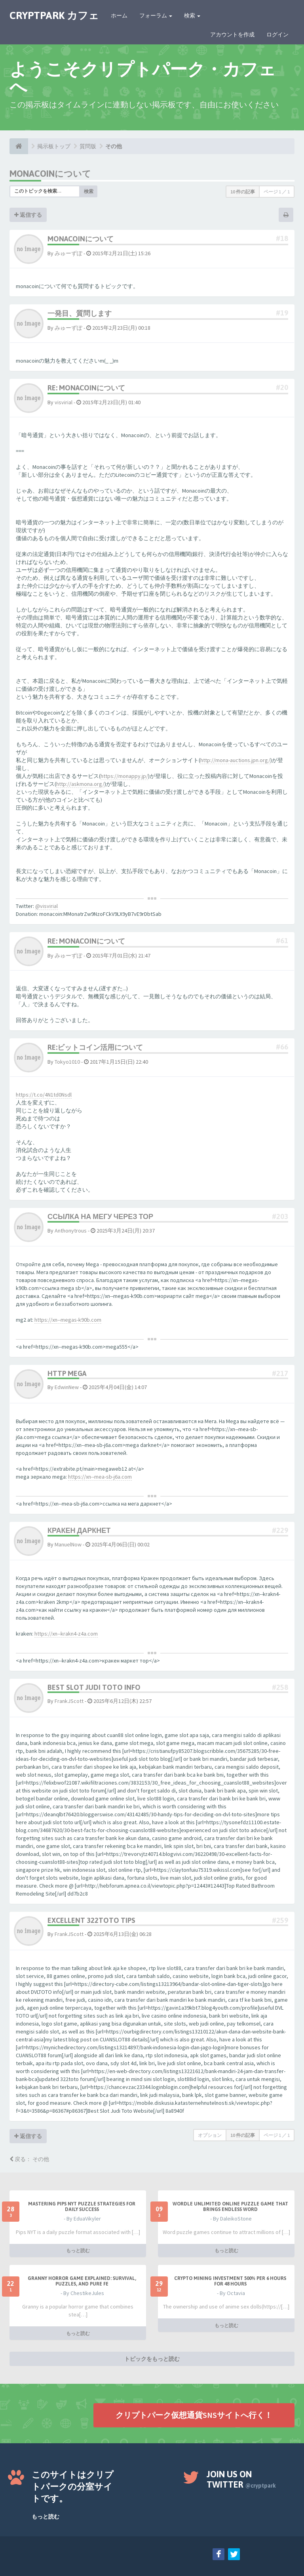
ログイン (277, 34)
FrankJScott (69, 1701)
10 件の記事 (242, 192)
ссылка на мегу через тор (100, 1216)
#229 (280, 1530)
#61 (282, 940)
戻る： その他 (29, 2159)
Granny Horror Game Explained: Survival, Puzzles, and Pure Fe (82, 2281)
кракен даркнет (79, 1530)
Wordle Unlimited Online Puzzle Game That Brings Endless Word (230, 2206)
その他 (113, 146)
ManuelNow (68, 1544)
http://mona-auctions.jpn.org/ (235, 760)
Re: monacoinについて (86, 388)
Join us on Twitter (241, 2479)
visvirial (63, 402)
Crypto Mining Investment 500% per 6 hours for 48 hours (230, 2281)
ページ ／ (277, 192)
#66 (282, 1047)
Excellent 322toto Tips (91, 1920)
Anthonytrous (71, 1230)
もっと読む (78, 2250)
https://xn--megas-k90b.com (67, 1319)
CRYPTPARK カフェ (54, 15)
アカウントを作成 (232, 34)
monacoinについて (50, 173)
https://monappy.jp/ (124, 776)
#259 (280, 1920)
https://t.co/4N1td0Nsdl (44, 1094)
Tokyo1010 (67, 1061)
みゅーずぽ (68, 253)
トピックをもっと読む (152, 2358)
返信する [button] (28, 214)
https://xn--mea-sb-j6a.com (100, 1476)
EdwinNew (67, 1387)
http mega (67, 1373)
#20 (282, 387)
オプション (210, 2135)
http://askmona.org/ (80, 783)
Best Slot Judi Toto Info (94, 1687)
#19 (282, 313)
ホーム (119, 15)
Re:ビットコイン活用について (95, 1047)
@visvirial (46, 906)
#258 (280, 1687)
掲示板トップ (53, 146)
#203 (280, 1216)
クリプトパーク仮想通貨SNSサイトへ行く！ (194, 2415)
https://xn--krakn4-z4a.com (66, 1633)
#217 (280, 1373)
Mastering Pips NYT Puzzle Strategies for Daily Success (81, 2206)
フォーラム (155, 15)
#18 (282, 238)
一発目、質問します (80, 313)
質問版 (88, 146)
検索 (192, 15)
